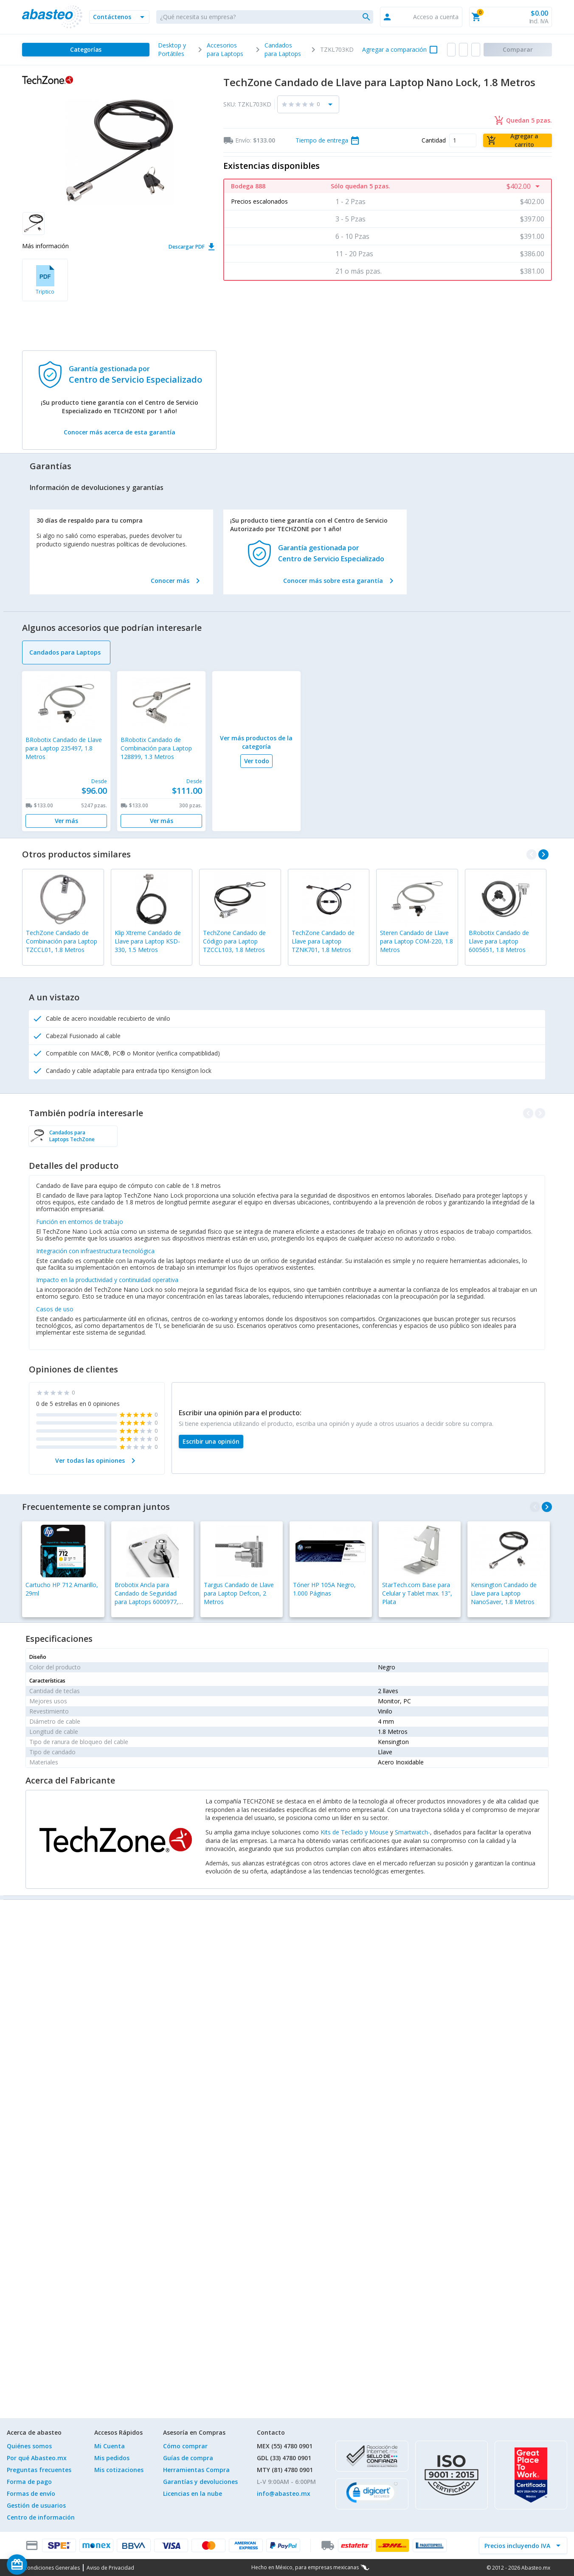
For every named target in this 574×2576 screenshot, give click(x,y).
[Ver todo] (256, 761)
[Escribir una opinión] (211, 1441)
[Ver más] (66, 821)
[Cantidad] (462, 140)
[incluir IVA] (517, 2545)
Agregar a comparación (394, 49)
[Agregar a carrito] (517, 140)
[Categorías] (85, 49)
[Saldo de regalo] (43, 2564)
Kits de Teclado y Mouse (354, 1832)
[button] (119, 17)
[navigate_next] (543, 854)
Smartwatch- (412, 1832)
